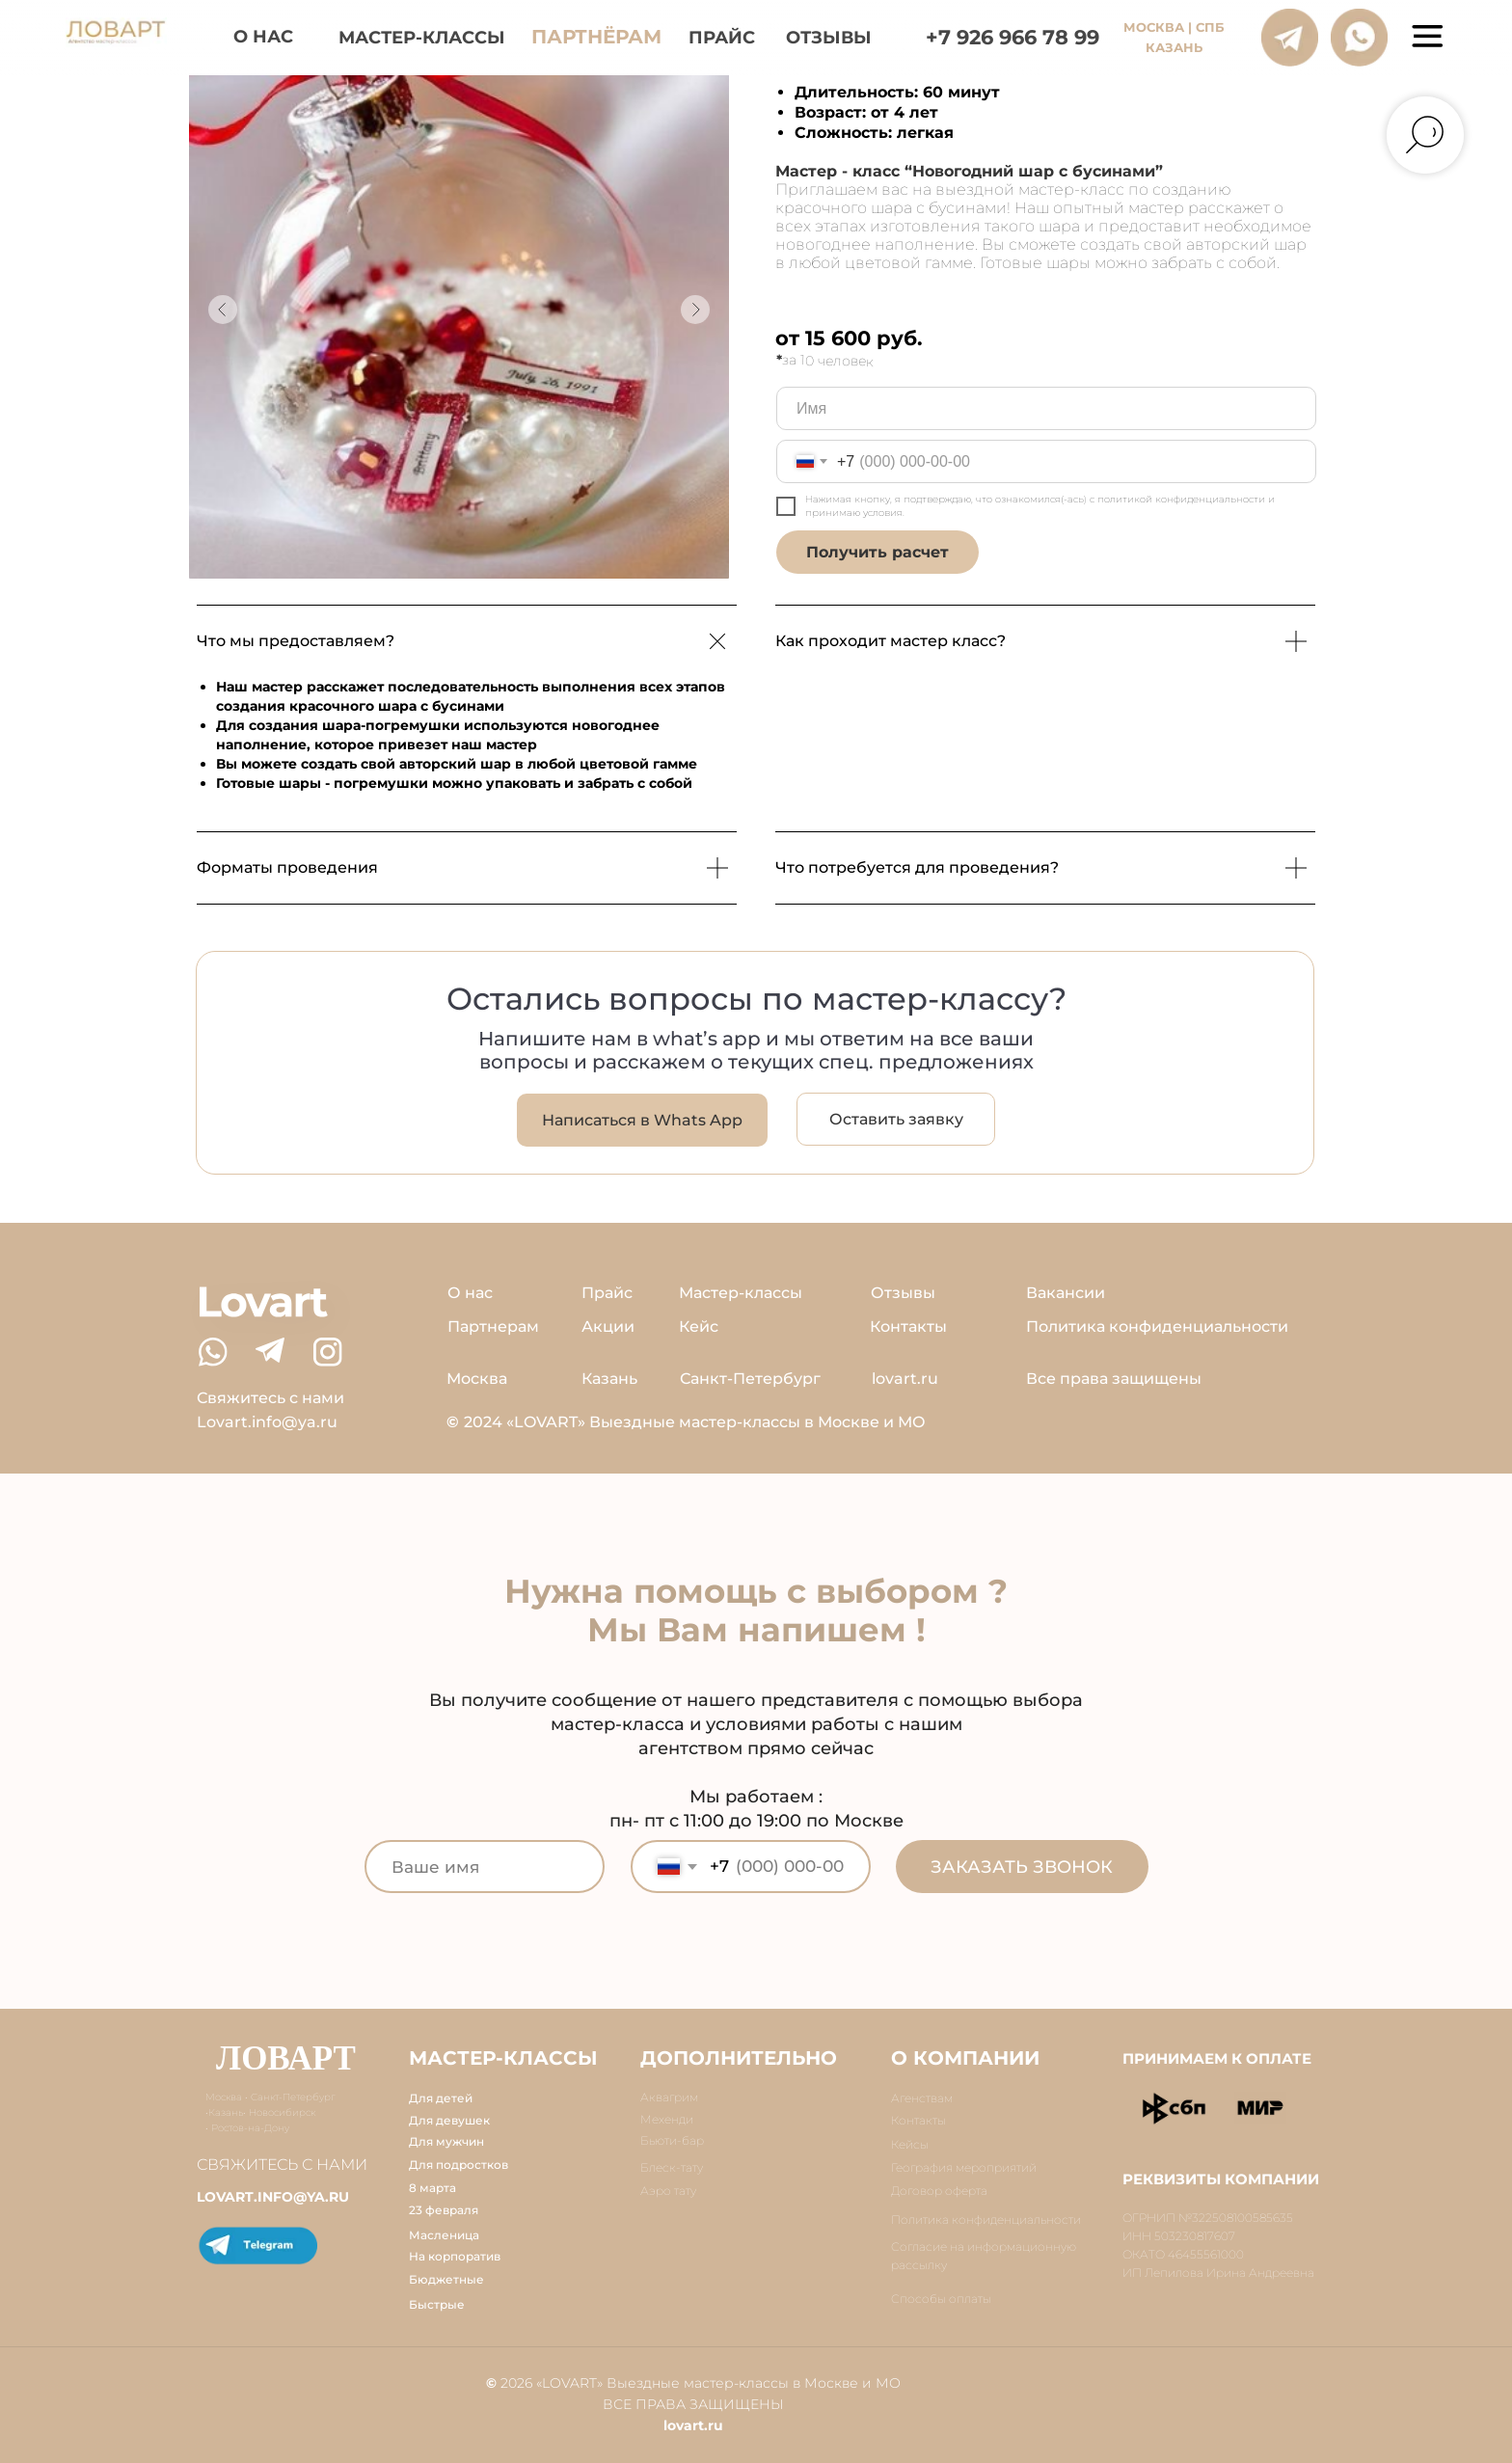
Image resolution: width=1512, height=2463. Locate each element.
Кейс (698, 1326)
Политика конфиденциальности (1157, 1326)
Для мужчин (446, 2141)
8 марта (432, 2187)
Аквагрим (669, 2097)
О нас (470, 1293)
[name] (1046, 408)
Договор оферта (939, 2190)
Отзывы (903, 1293)
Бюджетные (446, 2279)
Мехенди (666, 2119)
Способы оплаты (941, 2298)
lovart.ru (905, 1378)
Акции (607, 1326)
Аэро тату (668, 2190)
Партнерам (493, 1326)
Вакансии (1065, 1293)
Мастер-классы (740, 1293)
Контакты (908, 1326)
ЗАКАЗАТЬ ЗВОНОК (1022, 1866)
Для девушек (449, 2120)
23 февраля (443, 2210)
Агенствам (922, 2098)
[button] (895, 1119)
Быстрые (437, 2304)
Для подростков (458, 2164)
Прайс (607, 1293)
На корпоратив (454, 2256)
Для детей (440, 2098)
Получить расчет (877, 552)
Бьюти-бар (672, 2140)
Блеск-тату (671, 2167)
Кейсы (910, 2144)
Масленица (444, 2235)
